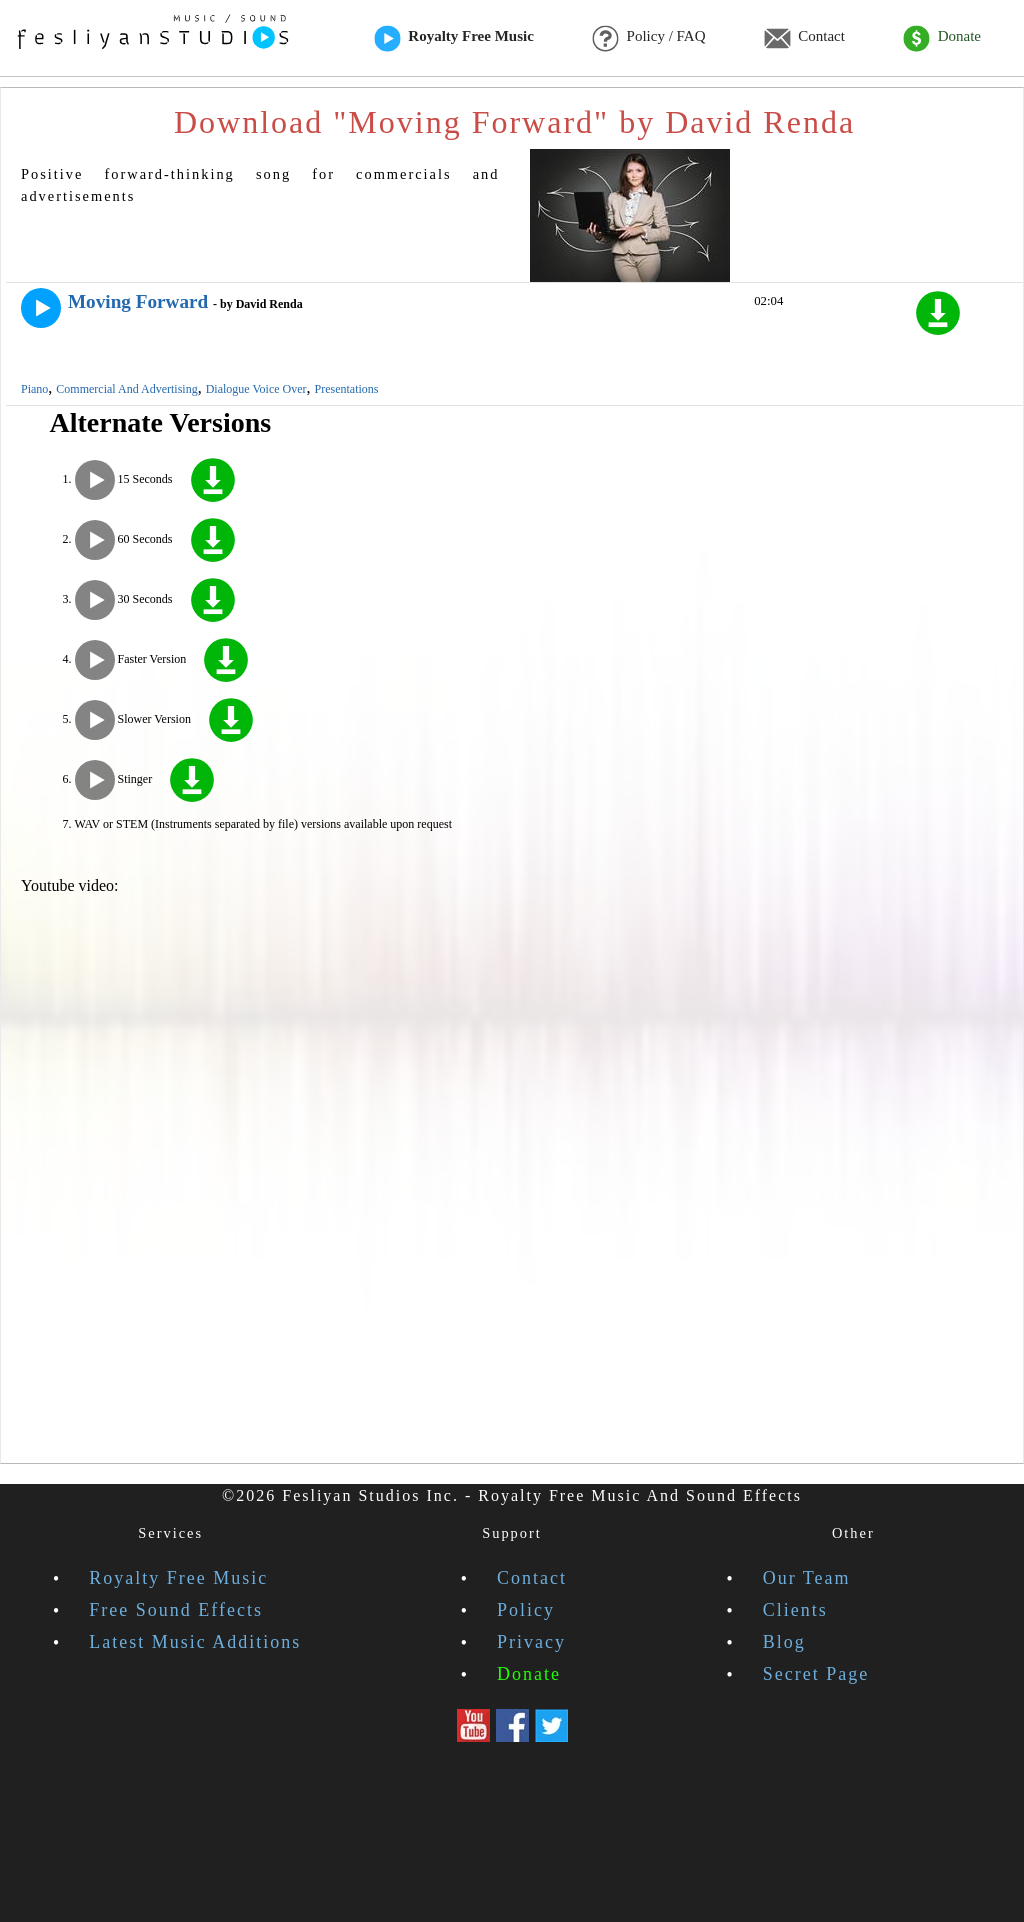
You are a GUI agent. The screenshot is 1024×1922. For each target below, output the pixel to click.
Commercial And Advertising (126, 389)
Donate (942, 38)
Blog (784, 1642)
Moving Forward (138, 301)
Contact (804, 38)
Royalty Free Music (454, 38)
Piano (34, 389)
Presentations (347, 389)
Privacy (531, 1642)
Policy (526, 1610)
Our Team (807, 1578)
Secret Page (816, 1674)
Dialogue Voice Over (256, 389)
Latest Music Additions (195, 1642)
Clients (795, 1610)
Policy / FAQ (648, 38)
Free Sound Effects (176, 1610)
